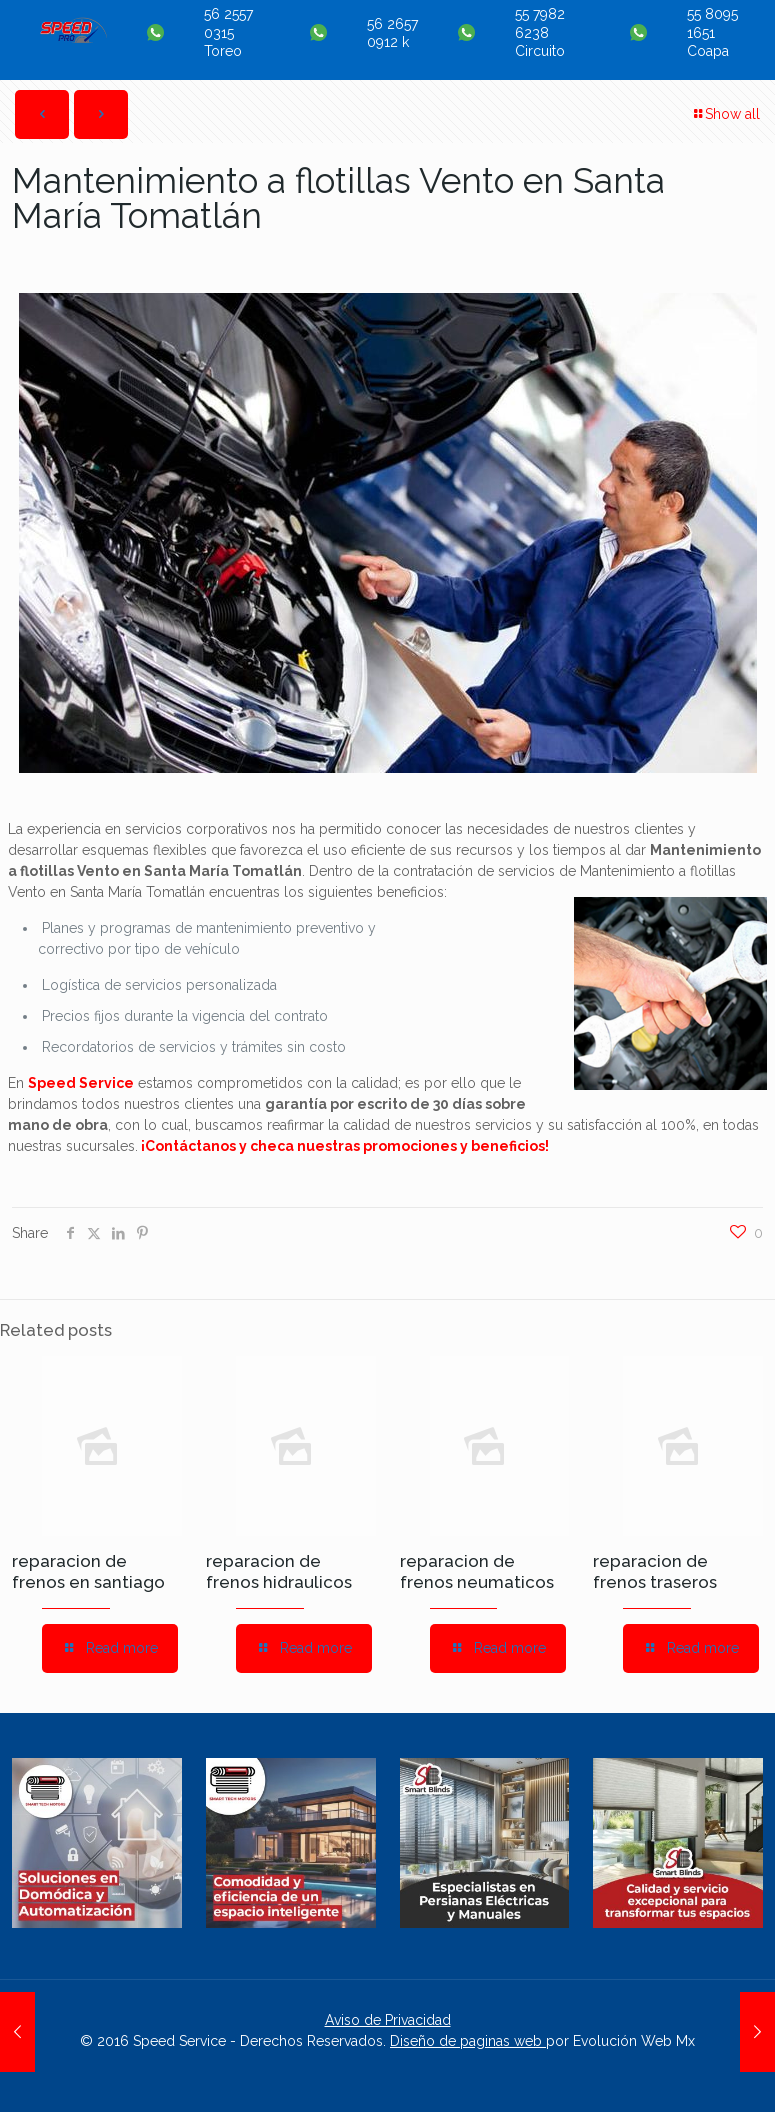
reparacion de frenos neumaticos (477, 1571)
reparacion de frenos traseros (655, 1571)
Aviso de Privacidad (388, 2020)
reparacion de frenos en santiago (88, 1571)
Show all (725, 114)
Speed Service (81, 1083)
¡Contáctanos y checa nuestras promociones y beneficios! (345, 1146)
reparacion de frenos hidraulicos (279, 1571)
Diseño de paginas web (468, 2041)
